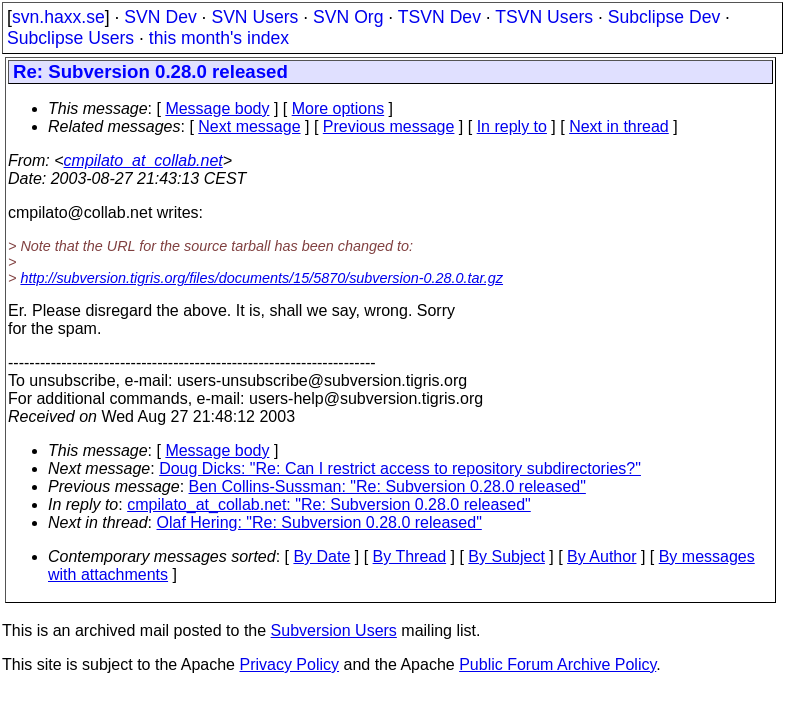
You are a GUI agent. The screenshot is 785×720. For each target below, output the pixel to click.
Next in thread (619, 126)
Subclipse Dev (664, 17)
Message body (217, 108)
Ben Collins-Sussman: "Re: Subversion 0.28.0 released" (387, 486)
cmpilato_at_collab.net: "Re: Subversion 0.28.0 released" (329, 504)
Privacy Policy (289, 664)
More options (338, 108)
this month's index (219, 38)
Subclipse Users (70, 38)
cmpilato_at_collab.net (143, 160)
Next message (249, 126)
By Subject (506, 556)
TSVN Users (544, 17)
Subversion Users (334, 630)
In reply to (512, 126)
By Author (601, 556)
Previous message (389, 126)
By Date (321, 556)
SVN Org (348, 17)
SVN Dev (160, 17)
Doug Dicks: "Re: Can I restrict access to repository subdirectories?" (400, 468)
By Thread (410, 556)
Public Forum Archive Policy (557, 664)
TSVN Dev (439, 17)
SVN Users (254, 17)
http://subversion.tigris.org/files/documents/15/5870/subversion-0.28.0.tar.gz (261, 278)
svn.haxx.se (58, 17)
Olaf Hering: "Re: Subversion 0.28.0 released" (319, 522)
